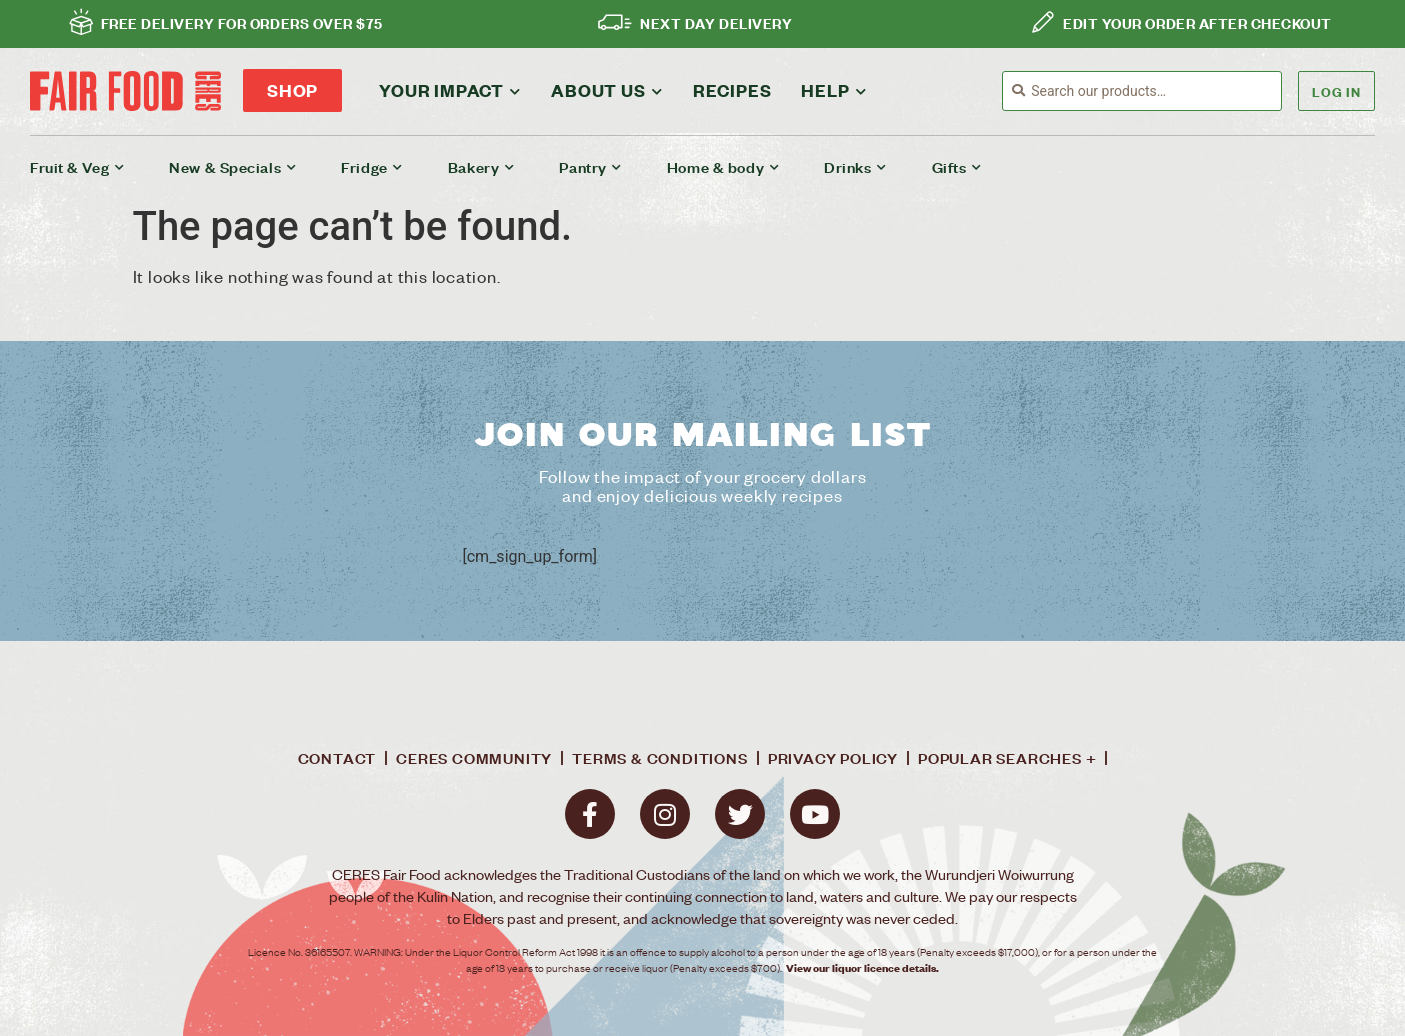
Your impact (450, 89)
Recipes (732, 90)
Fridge (372, 166)
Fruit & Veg (77, 166)
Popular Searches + (1007, 758)
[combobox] (1156, 91)
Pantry (590, 166)
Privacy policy (833, 758)
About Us (607, 89)
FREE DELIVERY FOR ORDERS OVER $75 (242, 22)
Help (833, 89)
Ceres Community (474, 758)
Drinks (855, 166)
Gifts (957, 166)
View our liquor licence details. (862, 967)
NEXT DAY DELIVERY (716, 22)
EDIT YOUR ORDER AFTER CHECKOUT (1197, 22)
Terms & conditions (659, 758)
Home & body (723, 166)
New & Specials (232, 166)
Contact (337, 758)
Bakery (481, 166)
